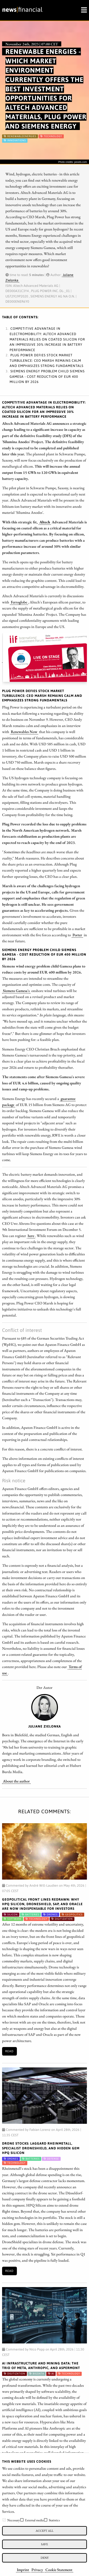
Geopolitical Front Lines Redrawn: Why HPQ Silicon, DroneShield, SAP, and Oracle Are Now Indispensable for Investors (42, 1904)
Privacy (37, 2569)
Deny (45, 2558)
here (31, 1235)
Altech (44, 521)
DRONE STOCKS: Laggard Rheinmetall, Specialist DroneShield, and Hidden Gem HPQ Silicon (40, 2148)
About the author (16, 1780)
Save (44, 2544)
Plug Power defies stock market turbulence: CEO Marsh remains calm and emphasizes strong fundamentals (46, 360)
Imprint (23, 2569)
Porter (77, 934)
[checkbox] (4, 2520)
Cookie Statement (58, 2569)
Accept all (44, 2531)
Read (9, 2051)
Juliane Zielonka (44, 1726)
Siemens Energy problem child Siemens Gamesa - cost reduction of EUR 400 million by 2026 (47, 376)
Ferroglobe (19, 601)
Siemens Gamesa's (16, 990)
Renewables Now (24, 731)
